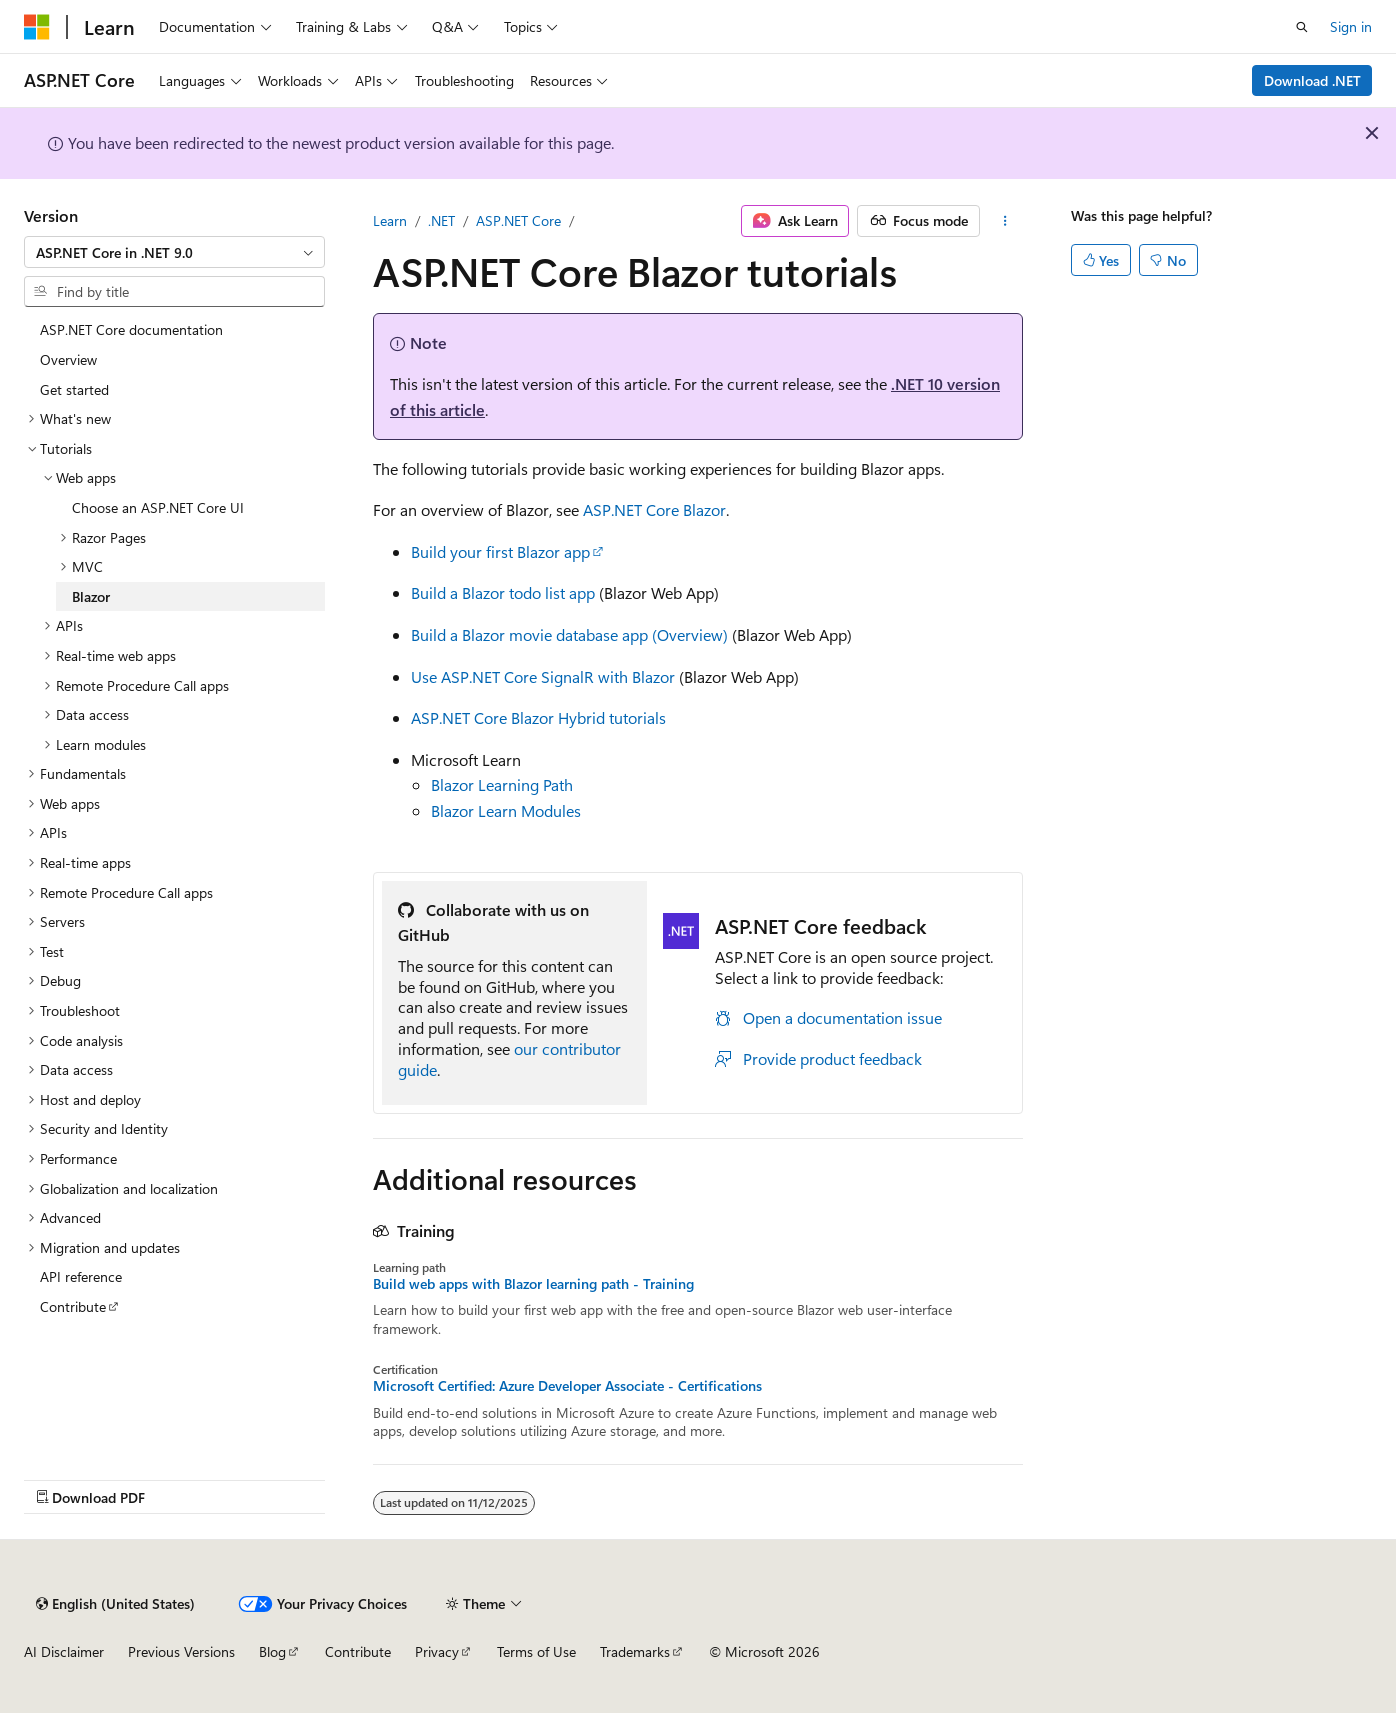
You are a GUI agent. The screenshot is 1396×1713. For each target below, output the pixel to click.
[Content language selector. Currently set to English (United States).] (115, 1604)
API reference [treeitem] (81, 1276)
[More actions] (1005, 221)
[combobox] (174, 252)
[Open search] (1302, 27)
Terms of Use (536, 1651)
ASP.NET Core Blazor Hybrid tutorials (538, 717)
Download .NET (1312, 80)
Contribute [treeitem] (73, 1306)
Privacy (437, 1651)
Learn (390, 220)
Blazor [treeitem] (91, 596)
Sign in (1351, 26)
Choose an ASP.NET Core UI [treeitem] (158, 507)
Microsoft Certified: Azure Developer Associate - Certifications (567, 1386)
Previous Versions (181, 1651)
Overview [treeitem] (68, 359)
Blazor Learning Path (502, 784)
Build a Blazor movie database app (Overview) (569, 634)
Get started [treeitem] (74, 389)
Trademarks (635, 1651)
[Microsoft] (37, 27)
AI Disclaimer (64, 1651)
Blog (272, 1651)
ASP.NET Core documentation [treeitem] (131, 329)
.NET (441, 220)
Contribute (358, 1651)
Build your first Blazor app (500, 551)
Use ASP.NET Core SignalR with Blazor (543, 676)
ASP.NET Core (518, 220)
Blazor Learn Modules (506, 810)
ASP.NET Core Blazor (654, 509)
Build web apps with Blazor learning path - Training (533, 1284)
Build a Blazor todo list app (503, 592)
